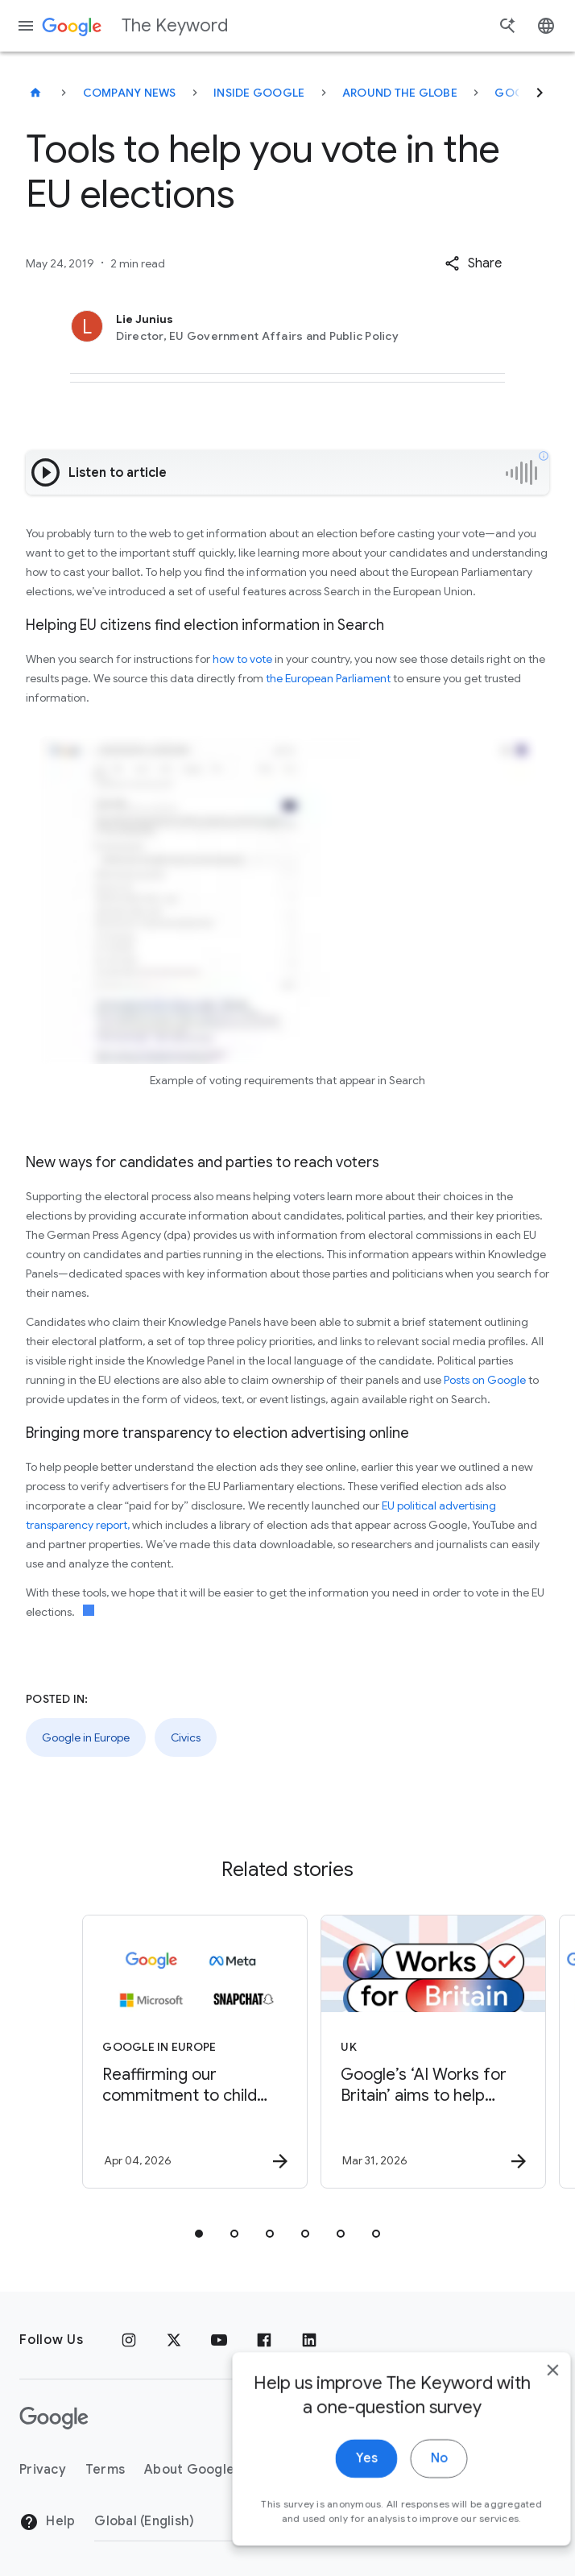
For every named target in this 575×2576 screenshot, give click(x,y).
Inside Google (258, 92)
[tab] (199, 2233)
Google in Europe (86, 1737)
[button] (473, 263)
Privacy (42, 2470)
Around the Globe (399, 92)
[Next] (539, 92)
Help (47, 2522)
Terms (105, 2470)
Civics (186, 1737)
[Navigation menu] (26, 26)
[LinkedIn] (309, 2340)
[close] (525, 2394)
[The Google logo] (54, 2418)
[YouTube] (219, 2340)
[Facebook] (264, 2340)
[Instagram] (129, 2340)
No (411, 2483)
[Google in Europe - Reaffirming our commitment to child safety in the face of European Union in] (167, 2051)
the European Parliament (327, 678)
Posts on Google (485, 1380)
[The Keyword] (35, 92)
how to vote (242, 659)
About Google (189, 2470)
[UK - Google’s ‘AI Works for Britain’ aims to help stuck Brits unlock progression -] (405, 2051)
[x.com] (174, 2340)
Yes (339, 2483)
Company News (129, 92)
